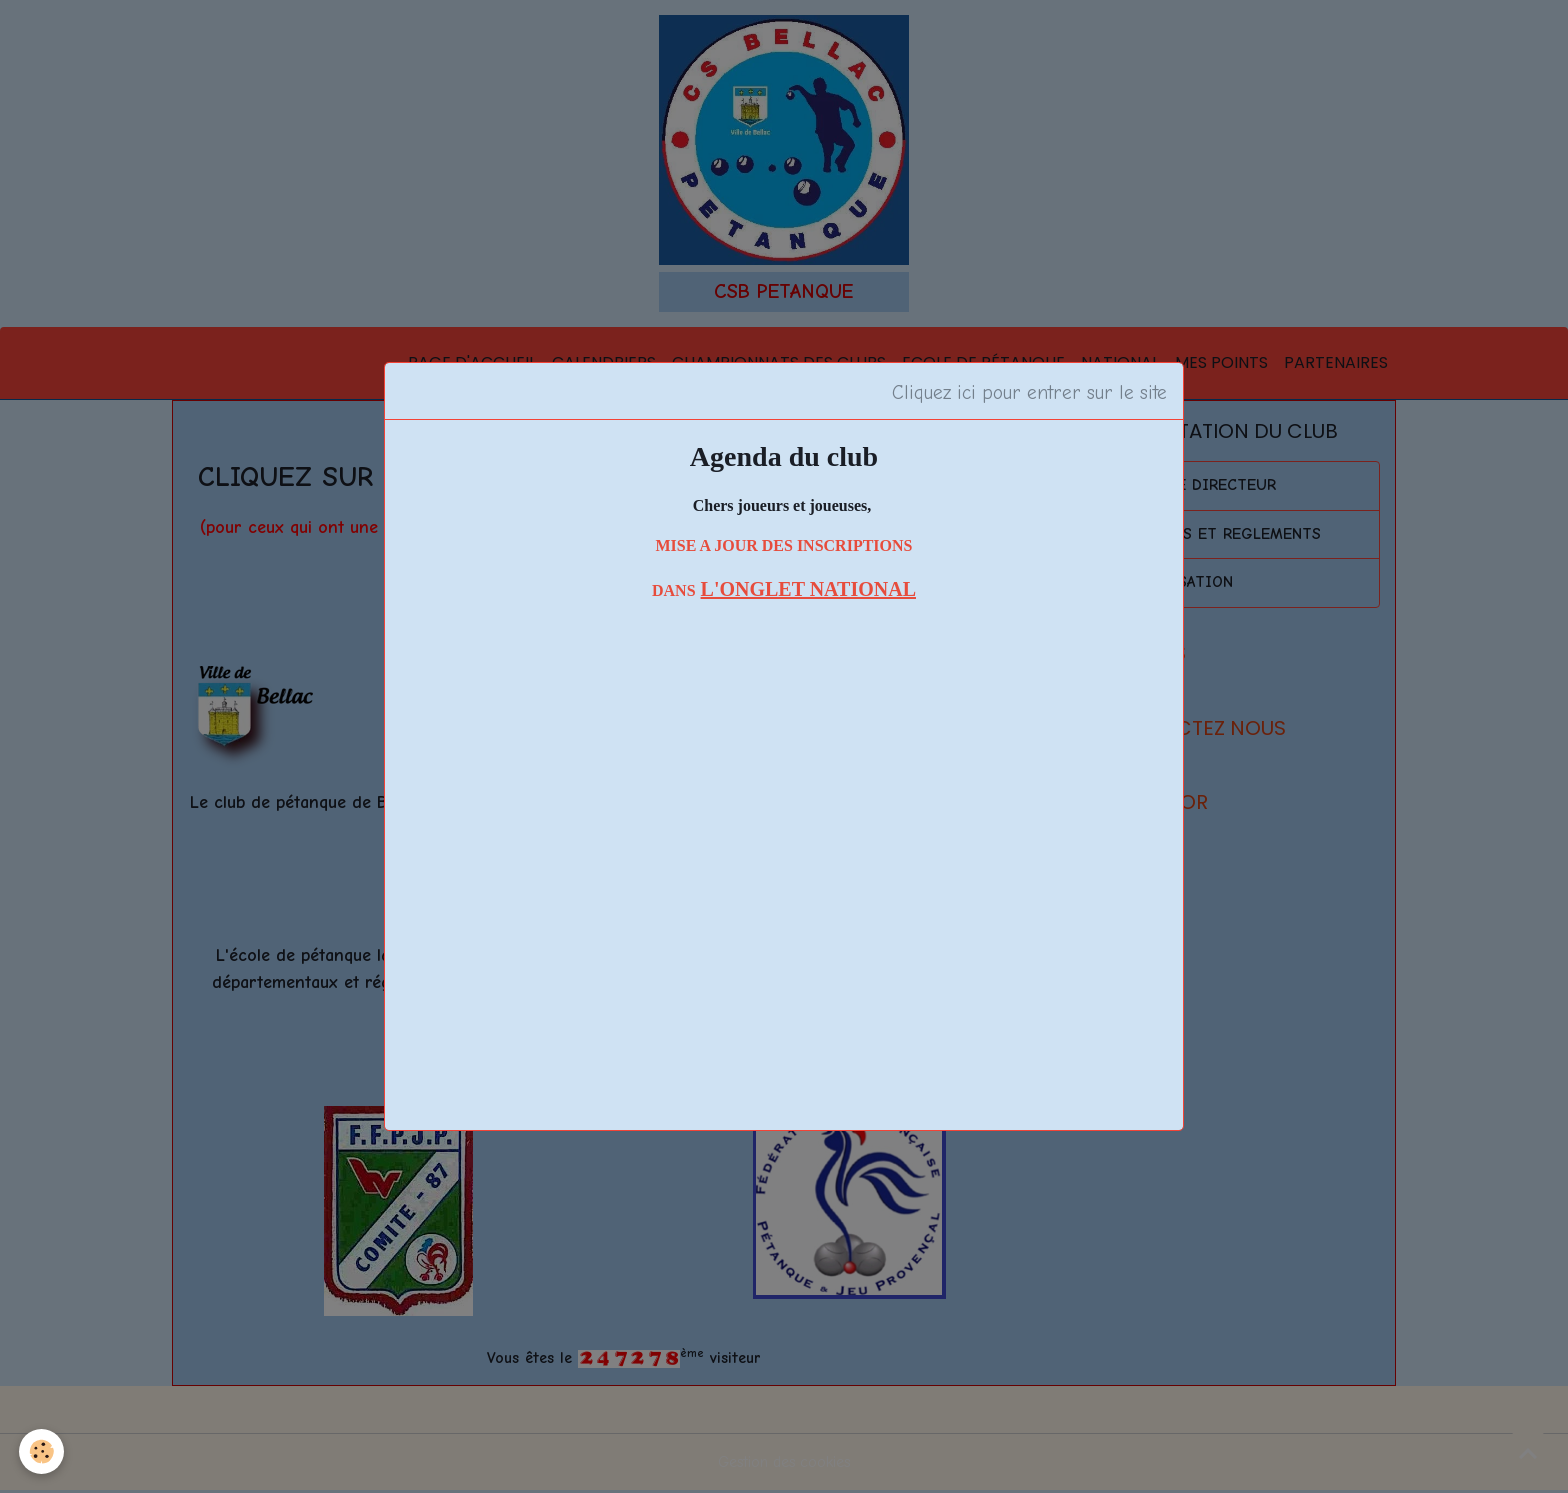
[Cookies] (42, 1451)
